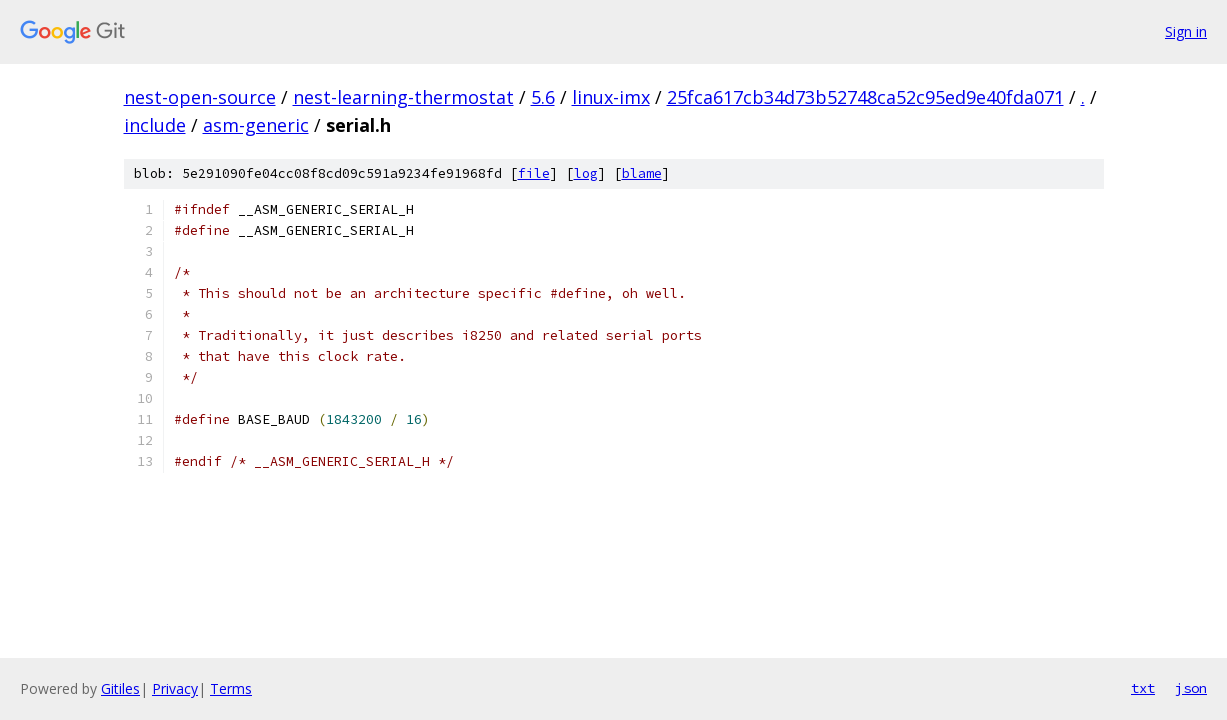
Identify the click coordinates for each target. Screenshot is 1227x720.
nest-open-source (200, 97)
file (534, 173)
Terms (231, 688)
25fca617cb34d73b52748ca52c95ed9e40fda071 (865, 97)
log (586, 173)
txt (1143, 688)
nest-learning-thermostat (403, 97)
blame (642, 173)
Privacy (175, 688)
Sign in (1186, 31)
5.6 (543, 97)
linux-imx (611, 97)
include (155, 125)
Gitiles (120, 688)
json (1191, 688)
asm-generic (256, 125)
